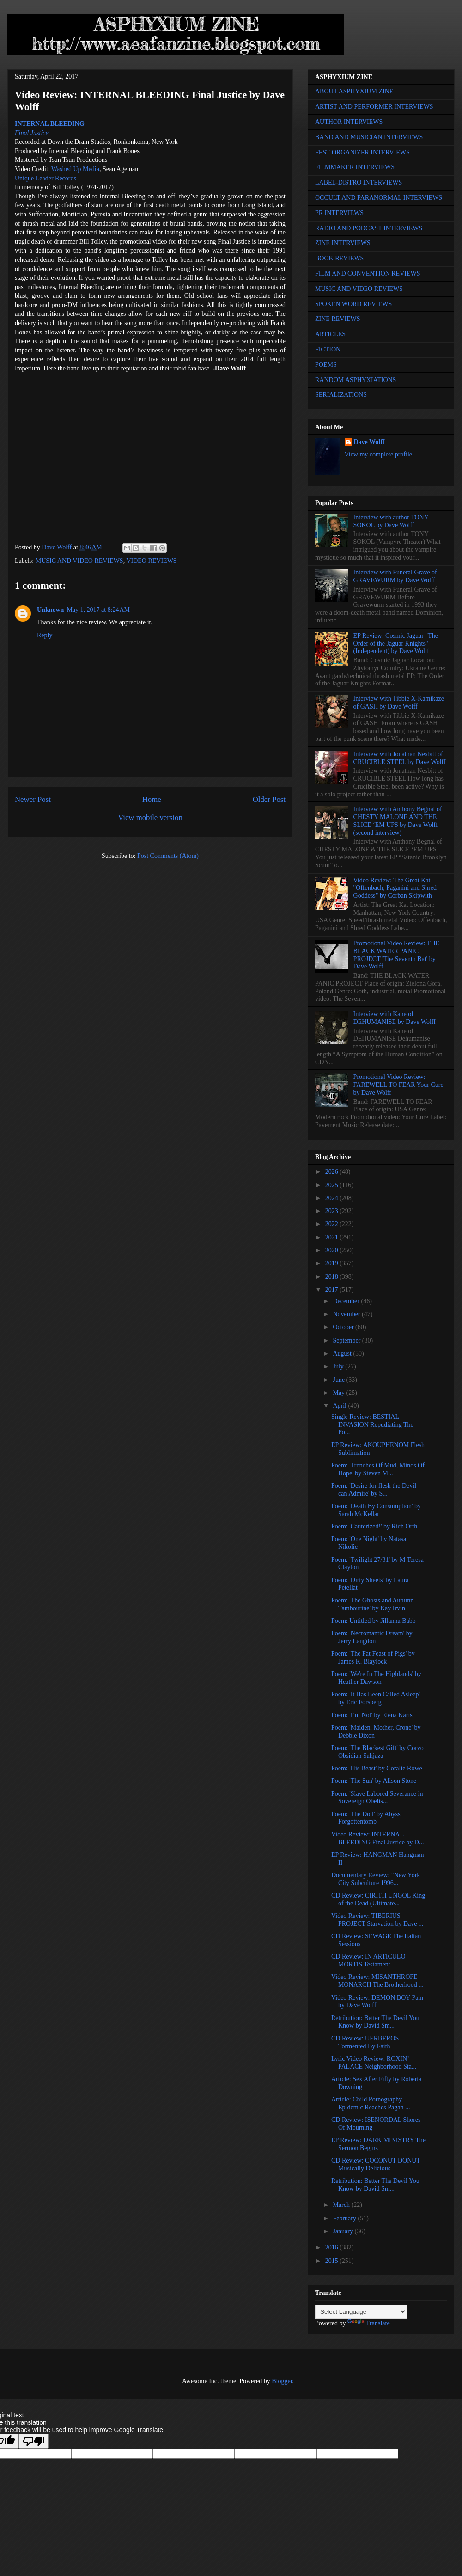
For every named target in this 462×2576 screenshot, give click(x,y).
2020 (332, 1250)
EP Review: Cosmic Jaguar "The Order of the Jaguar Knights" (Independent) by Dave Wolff (395, 643)
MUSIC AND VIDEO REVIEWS (79, 560)
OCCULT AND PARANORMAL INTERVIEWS (378, 197)
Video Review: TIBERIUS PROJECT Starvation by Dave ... (377, 1919)
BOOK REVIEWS (339, 258)
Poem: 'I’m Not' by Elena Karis (372, 1715)
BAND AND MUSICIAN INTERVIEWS (369, 137)
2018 (332, 1276)
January (343, 2231)
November (347, 1314)
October (344, 1327)
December (347, 1301)
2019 (332, 1263)
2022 (332, 1223)
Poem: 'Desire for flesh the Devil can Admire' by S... (373, 1489)
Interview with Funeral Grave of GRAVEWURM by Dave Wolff (395, 576)
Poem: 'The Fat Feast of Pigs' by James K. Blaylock (373, 1657)
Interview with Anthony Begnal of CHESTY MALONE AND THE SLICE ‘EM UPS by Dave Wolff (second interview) (397, 821)
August (343, 1353)
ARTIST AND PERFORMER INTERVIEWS (374, 106)
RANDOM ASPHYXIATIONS (355, 379)
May (339, 1392)
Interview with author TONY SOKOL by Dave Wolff (391, 521)
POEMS (326, 364)
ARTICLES (330, 334)
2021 (332, 1237)
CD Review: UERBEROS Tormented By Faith (365, 2042)
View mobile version (150, 817)
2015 (332, 2260)
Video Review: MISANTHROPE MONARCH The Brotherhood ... (377, 1980)
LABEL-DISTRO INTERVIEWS (358, 182)
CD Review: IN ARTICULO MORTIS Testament (368, 1960)
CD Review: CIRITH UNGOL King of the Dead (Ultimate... (378, 1899)
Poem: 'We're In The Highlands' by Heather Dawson (376, 1677)
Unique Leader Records (45, 178)
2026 (332, 1171)
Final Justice (32, 132)
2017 (332, 1289)
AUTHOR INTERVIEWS (349, 121)
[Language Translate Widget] (361, 2312)
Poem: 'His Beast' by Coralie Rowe (376, 1768)
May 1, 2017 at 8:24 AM (98, 609)
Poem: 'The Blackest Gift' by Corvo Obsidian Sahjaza (377, 1751)
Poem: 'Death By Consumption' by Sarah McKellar (376, 1510)
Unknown (50, 609)
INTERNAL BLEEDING (50, 123)
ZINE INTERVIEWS (343, 243)
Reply (44, 635)
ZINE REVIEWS (337, 318)
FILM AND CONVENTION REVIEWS (367, 273)
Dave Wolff (369, 441)
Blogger (282, 2381)
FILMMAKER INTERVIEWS (355, 167)
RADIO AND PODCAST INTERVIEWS (368, 228)
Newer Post (33, 799)
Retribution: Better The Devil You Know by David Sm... (375, 2022)
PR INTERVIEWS (339, 213)
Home (151, 799)
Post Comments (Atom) (168, 855)
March (342, 2204)
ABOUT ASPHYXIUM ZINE (354, 91)
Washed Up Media (75, 169)
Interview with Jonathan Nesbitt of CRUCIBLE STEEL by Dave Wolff (399, 758)
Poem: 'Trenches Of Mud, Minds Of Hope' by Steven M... (378, 1469)
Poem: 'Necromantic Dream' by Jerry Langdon (372, 1637)
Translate (368, 2323)
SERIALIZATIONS (341, 394)
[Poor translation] (34, 2441)
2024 (332, 1198)
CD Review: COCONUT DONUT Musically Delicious (375, 2164)
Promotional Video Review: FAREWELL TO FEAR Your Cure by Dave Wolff (398, 1084)
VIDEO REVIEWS (151, 560)
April (340, 1405)
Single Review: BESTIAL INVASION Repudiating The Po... (372, 1424)
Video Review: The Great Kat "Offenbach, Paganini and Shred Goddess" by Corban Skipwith (395, 888)
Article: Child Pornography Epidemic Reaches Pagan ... (370, 2103)
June (339, 1379)
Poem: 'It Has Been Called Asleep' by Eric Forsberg (375, 1698)
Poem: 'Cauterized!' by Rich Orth (374, 1526)
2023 (332, 1211)
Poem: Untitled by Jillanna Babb (373, 1620)
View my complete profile (379, 454)
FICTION (327, 349)
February (345, 2218)
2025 (332, 1185)
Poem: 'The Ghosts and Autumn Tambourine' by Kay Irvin (372, 1604)
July (339, 1366)
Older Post (269, 799)
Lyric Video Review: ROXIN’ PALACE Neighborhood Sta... (373, 2062)
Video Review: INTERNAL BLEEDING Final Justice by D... (377, 1838)
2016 (332, 2247)
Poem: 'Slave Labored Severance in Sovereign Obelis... (377, 1797)
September (347, 1340)
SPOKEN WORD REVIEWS (353, 304)
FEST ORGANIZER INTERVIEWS (362, 152)
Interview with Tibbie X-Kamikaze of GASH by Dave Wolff (398, 702)
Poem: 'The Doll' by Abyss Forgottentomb (366, 1818)
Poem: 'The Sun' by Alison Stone (373, 1780)
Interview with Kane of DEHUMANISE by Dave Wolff (394, 1018)
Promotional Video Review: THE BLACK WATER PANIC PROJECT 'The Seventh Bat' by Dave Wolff (396, 955)
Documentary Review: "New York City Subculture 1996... (375, 1879)
